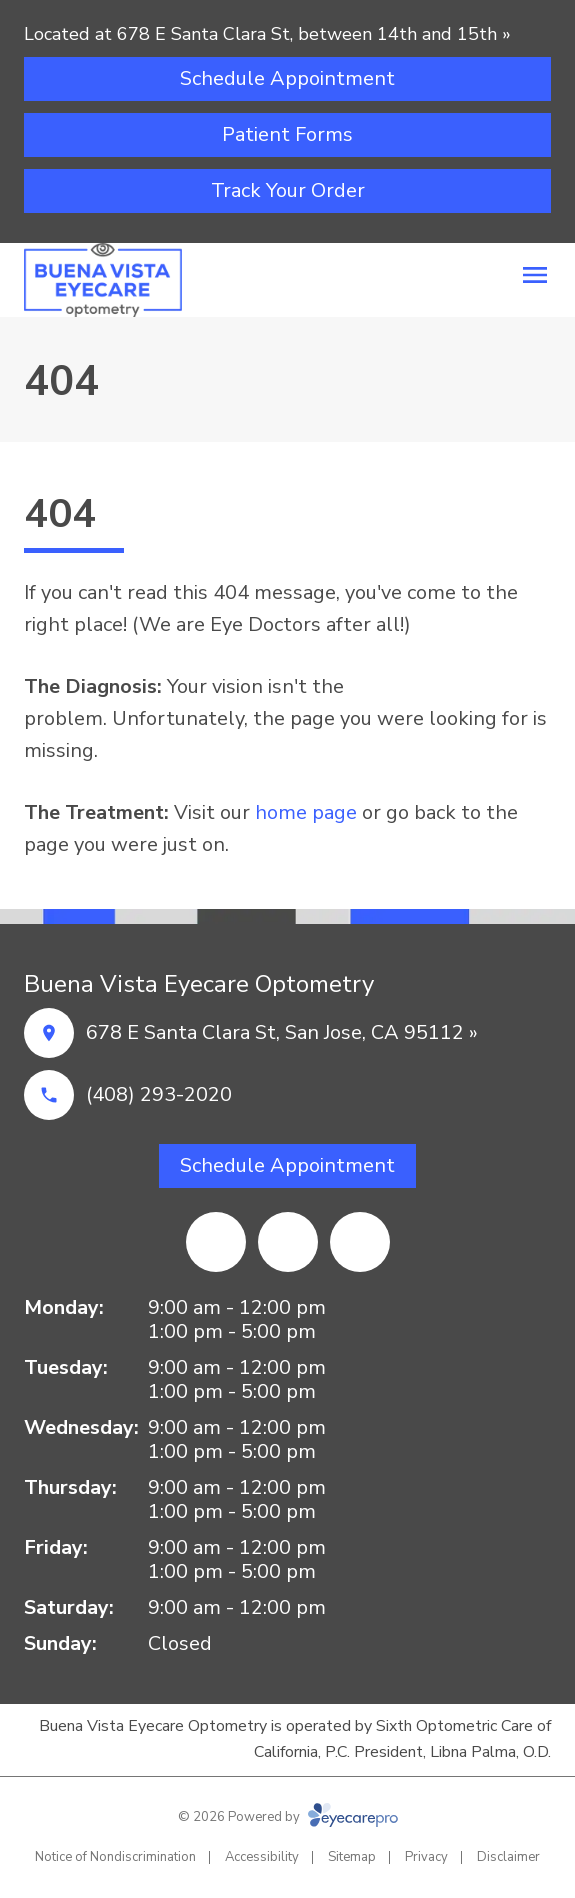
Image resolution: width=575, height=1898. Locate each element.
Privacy (426, 1857)
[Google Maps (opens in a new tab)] (360, 1242)
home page (306, 812)
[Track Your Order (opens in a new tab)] (287, 191)
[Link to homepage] (103, 280)
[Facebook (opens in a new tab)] (216, 1242)
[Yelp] (288, 1242)
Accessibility (262, 1857)
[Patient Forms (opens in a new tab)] (287, 135)
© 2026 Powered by (288, 1817)
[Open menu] (535, 275)
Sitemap (352, 1857)
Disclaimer (508, 1857)
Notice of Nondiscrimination (115, 1857)
